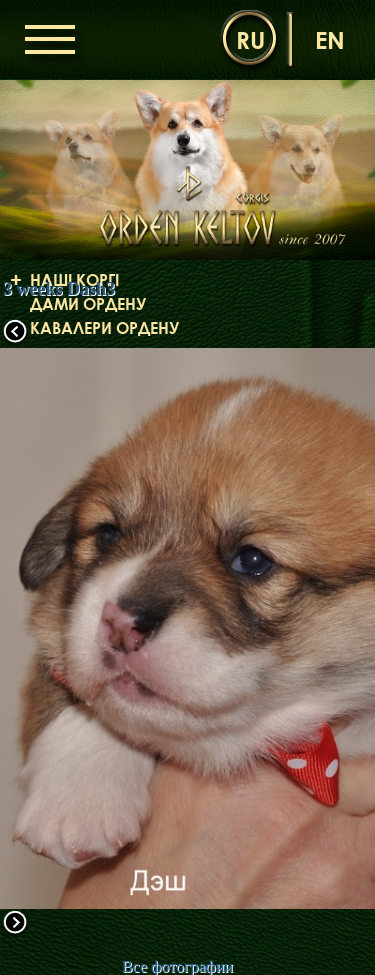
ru (250, 39)
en (330, 39)
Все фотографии (177, 966)
